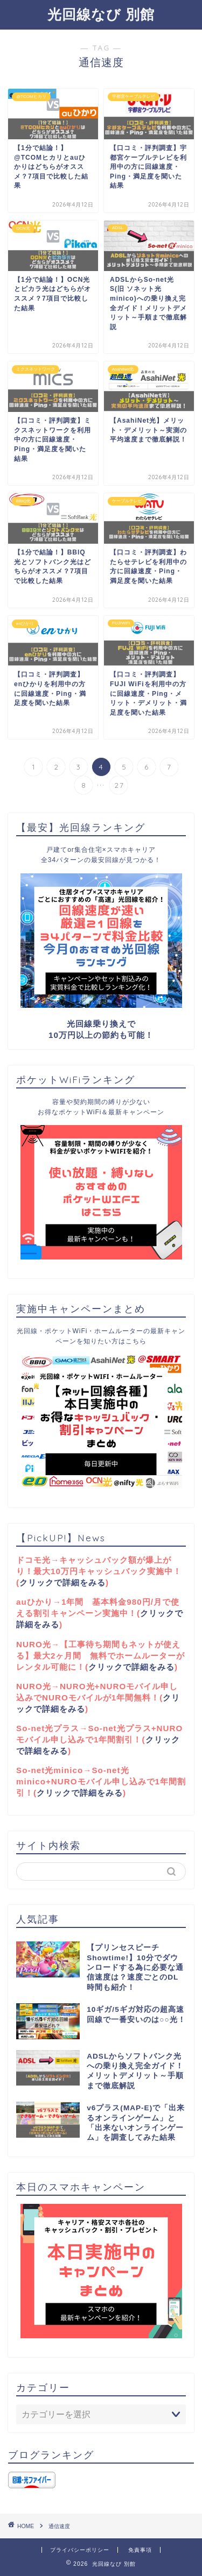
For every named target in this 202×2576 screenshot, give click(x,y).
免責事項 (140, 2550)
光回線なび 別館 (101, 14)
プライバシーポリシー (79, 2550)
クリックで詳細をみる (62, 1582)
